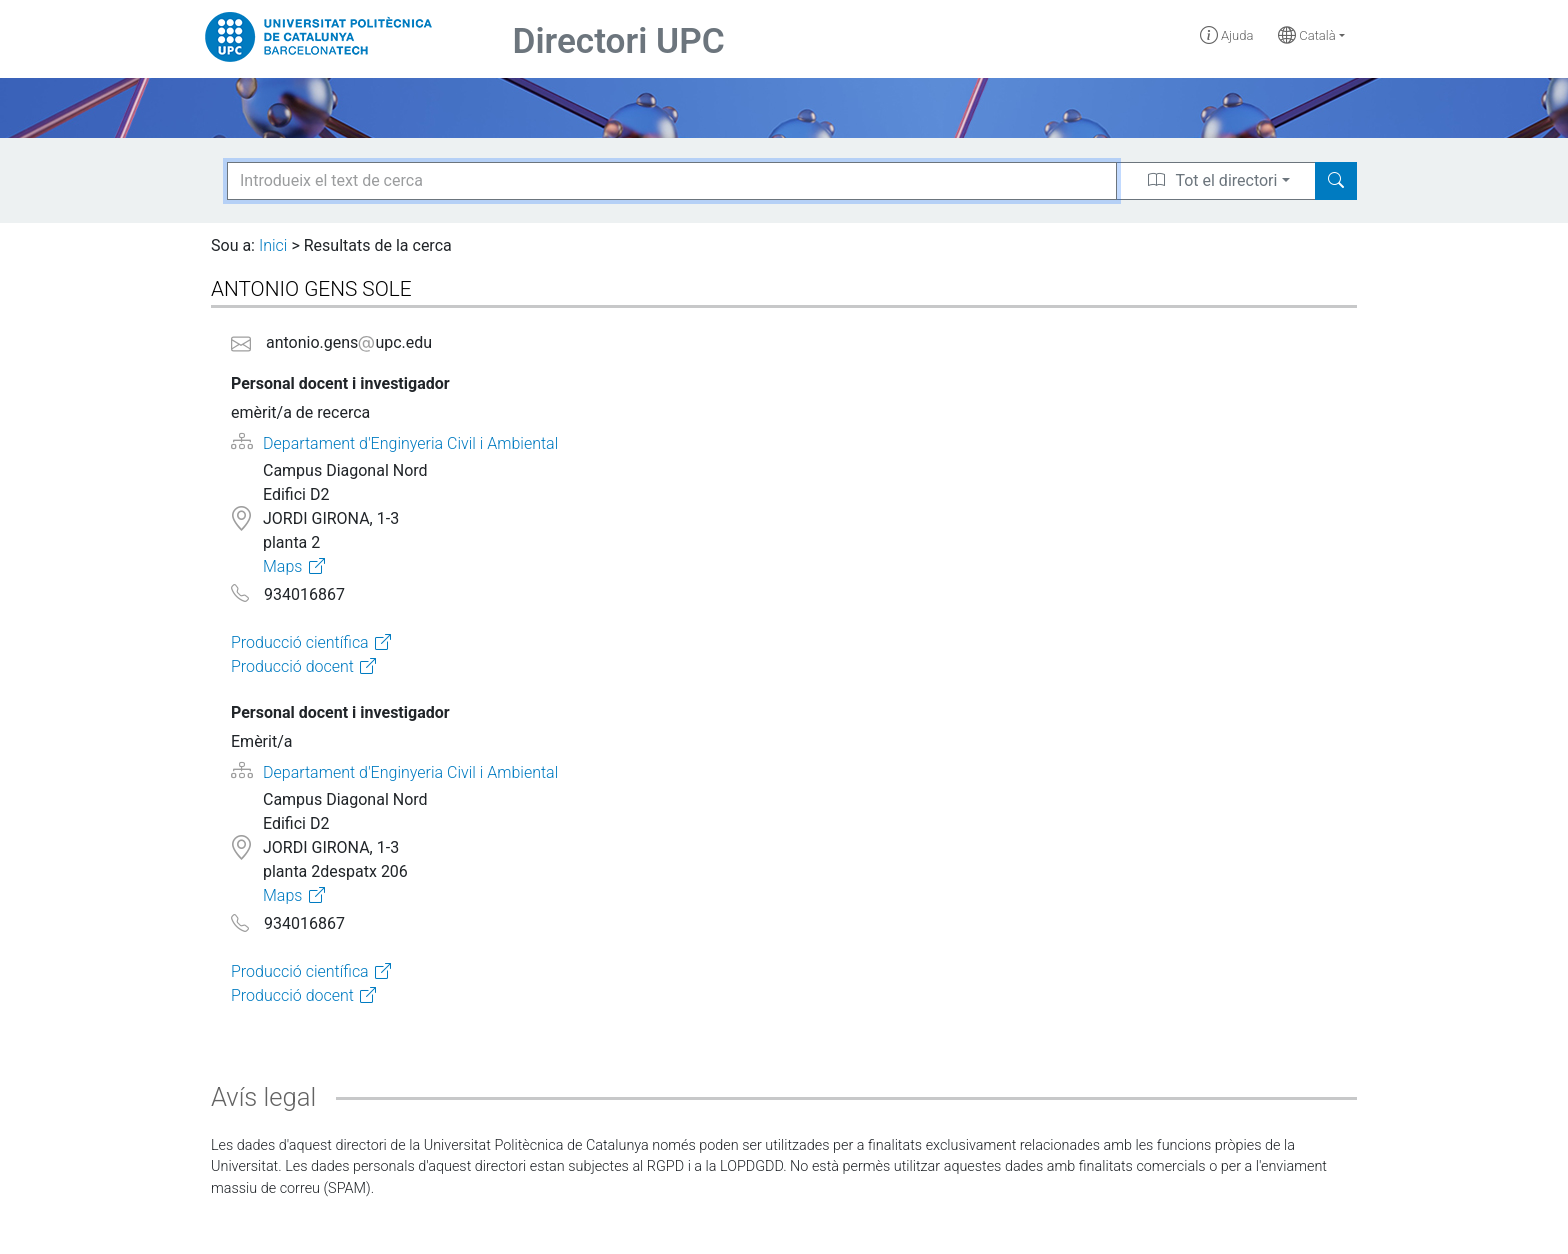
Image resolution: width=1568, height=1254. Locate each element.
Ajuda (1227, 35)
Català (1307, 35)
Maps (282, 566)
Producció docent (292, 666)
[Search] (1336, 181)
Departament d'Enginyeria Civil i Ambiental (410, 443)
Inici (273, 245)
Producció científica (300, 642)
